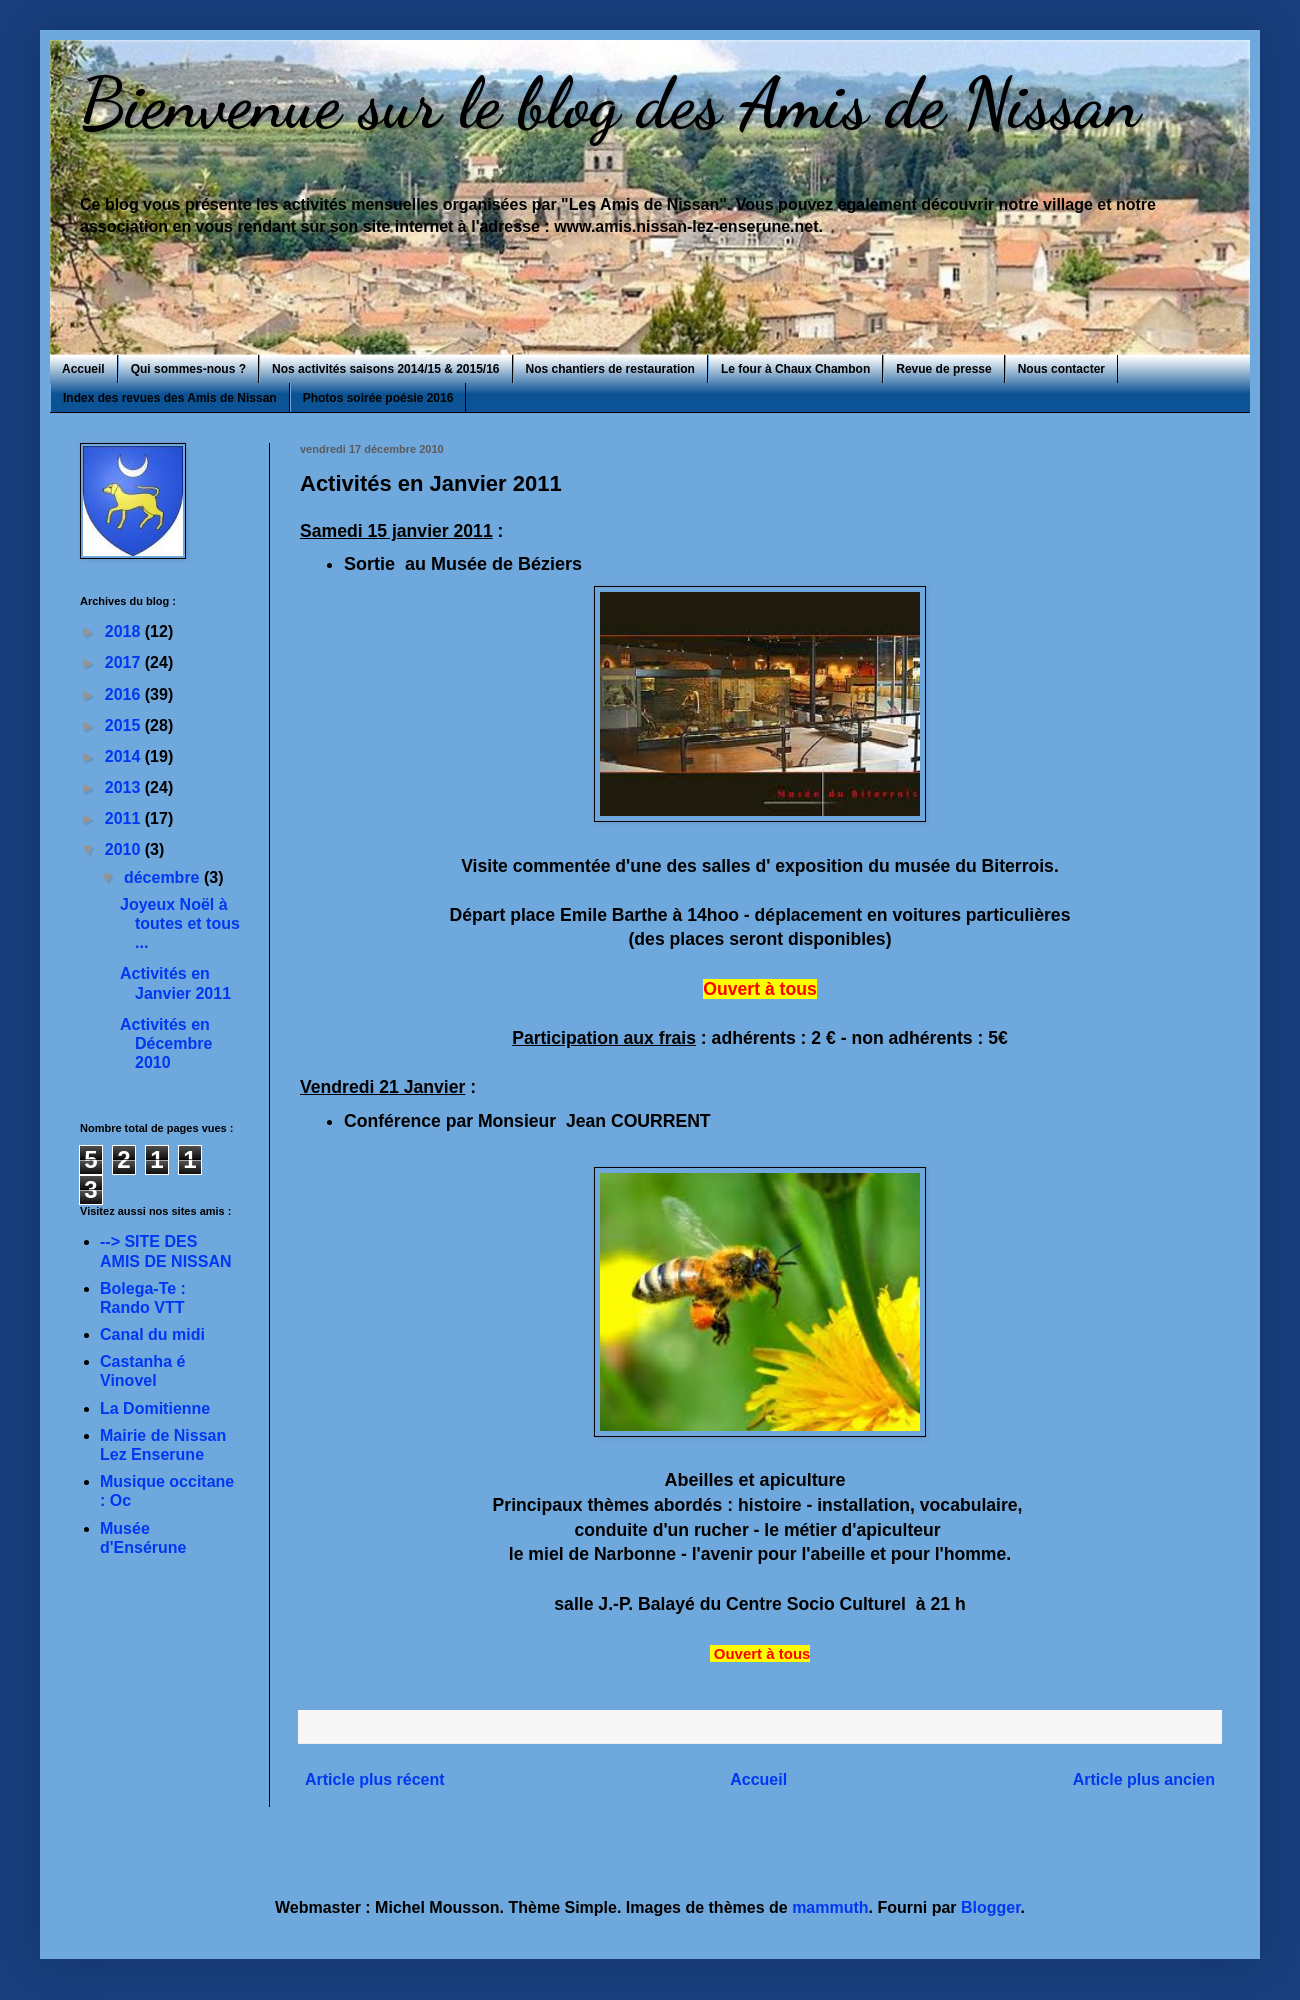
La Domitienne (155, 1408)
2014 (125, 756)
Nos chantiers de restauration (610, 369)
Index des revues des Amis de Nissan (170, 398)
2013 (125, 787)
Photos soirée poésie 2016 (378, 398)
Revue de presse (943, 369)
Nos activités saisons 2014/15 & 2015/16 (385, 369)
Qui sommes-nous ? (188, 369)
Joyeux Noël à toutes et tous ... (180, 923)
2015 (125, 725)
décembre (164, 877)
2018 (125, 631)
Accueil (83, 369)
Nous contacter (1061, 369)
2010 (125, 849)
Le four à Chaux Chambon (795, 369)
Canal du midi (152, 1334)
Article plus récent (375, 1779)
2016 (125, 694)
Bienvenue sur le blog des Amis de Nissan (610, 104)
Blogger (991, 1907)
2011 (125, 818)
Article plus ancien (1144, 1779)
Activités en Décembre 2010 (166, 1043)
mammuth (830, 1907)
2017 (125, 662)
